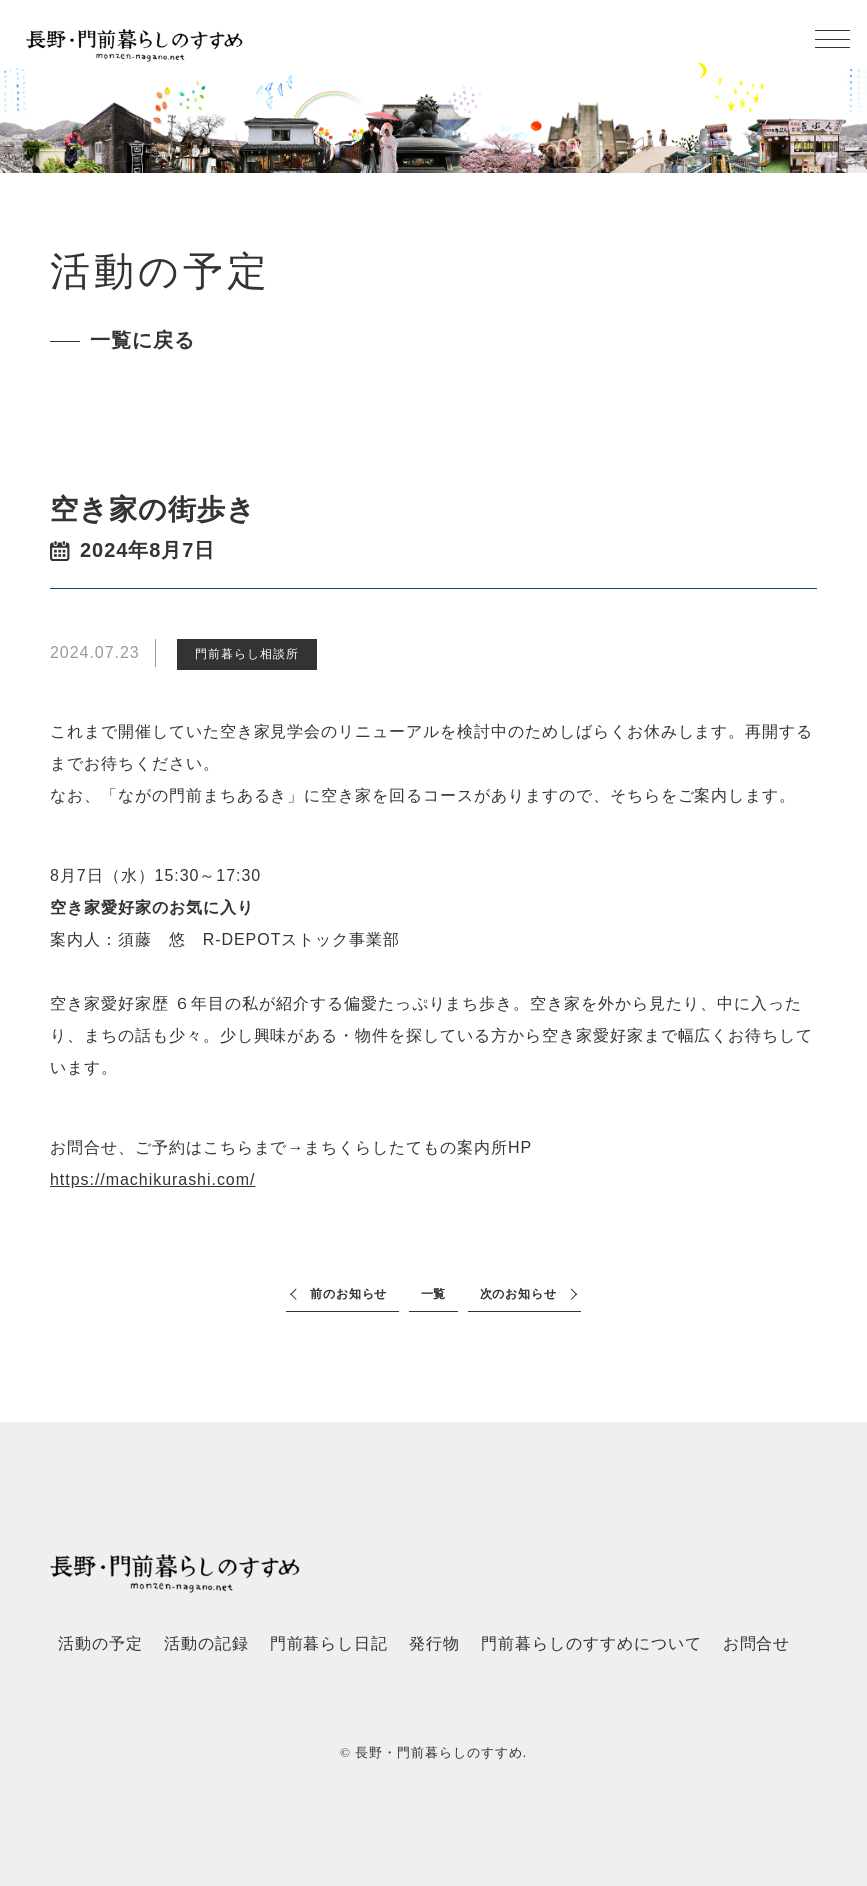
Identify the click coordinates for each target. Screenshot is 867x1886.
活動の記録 (206, 1643)
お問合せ (757, 1643)
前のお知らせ (349, 1294)
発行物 (434, 1643)
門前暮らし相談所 (247, 654)
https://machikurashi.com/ (152, 1179)
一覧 (434, 1294)
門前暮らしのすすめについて (591, 1643)
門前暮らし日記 (329, 1643)
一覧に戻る (142, 340)
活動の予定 (100, 1643)
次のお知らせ (519, 1294)
